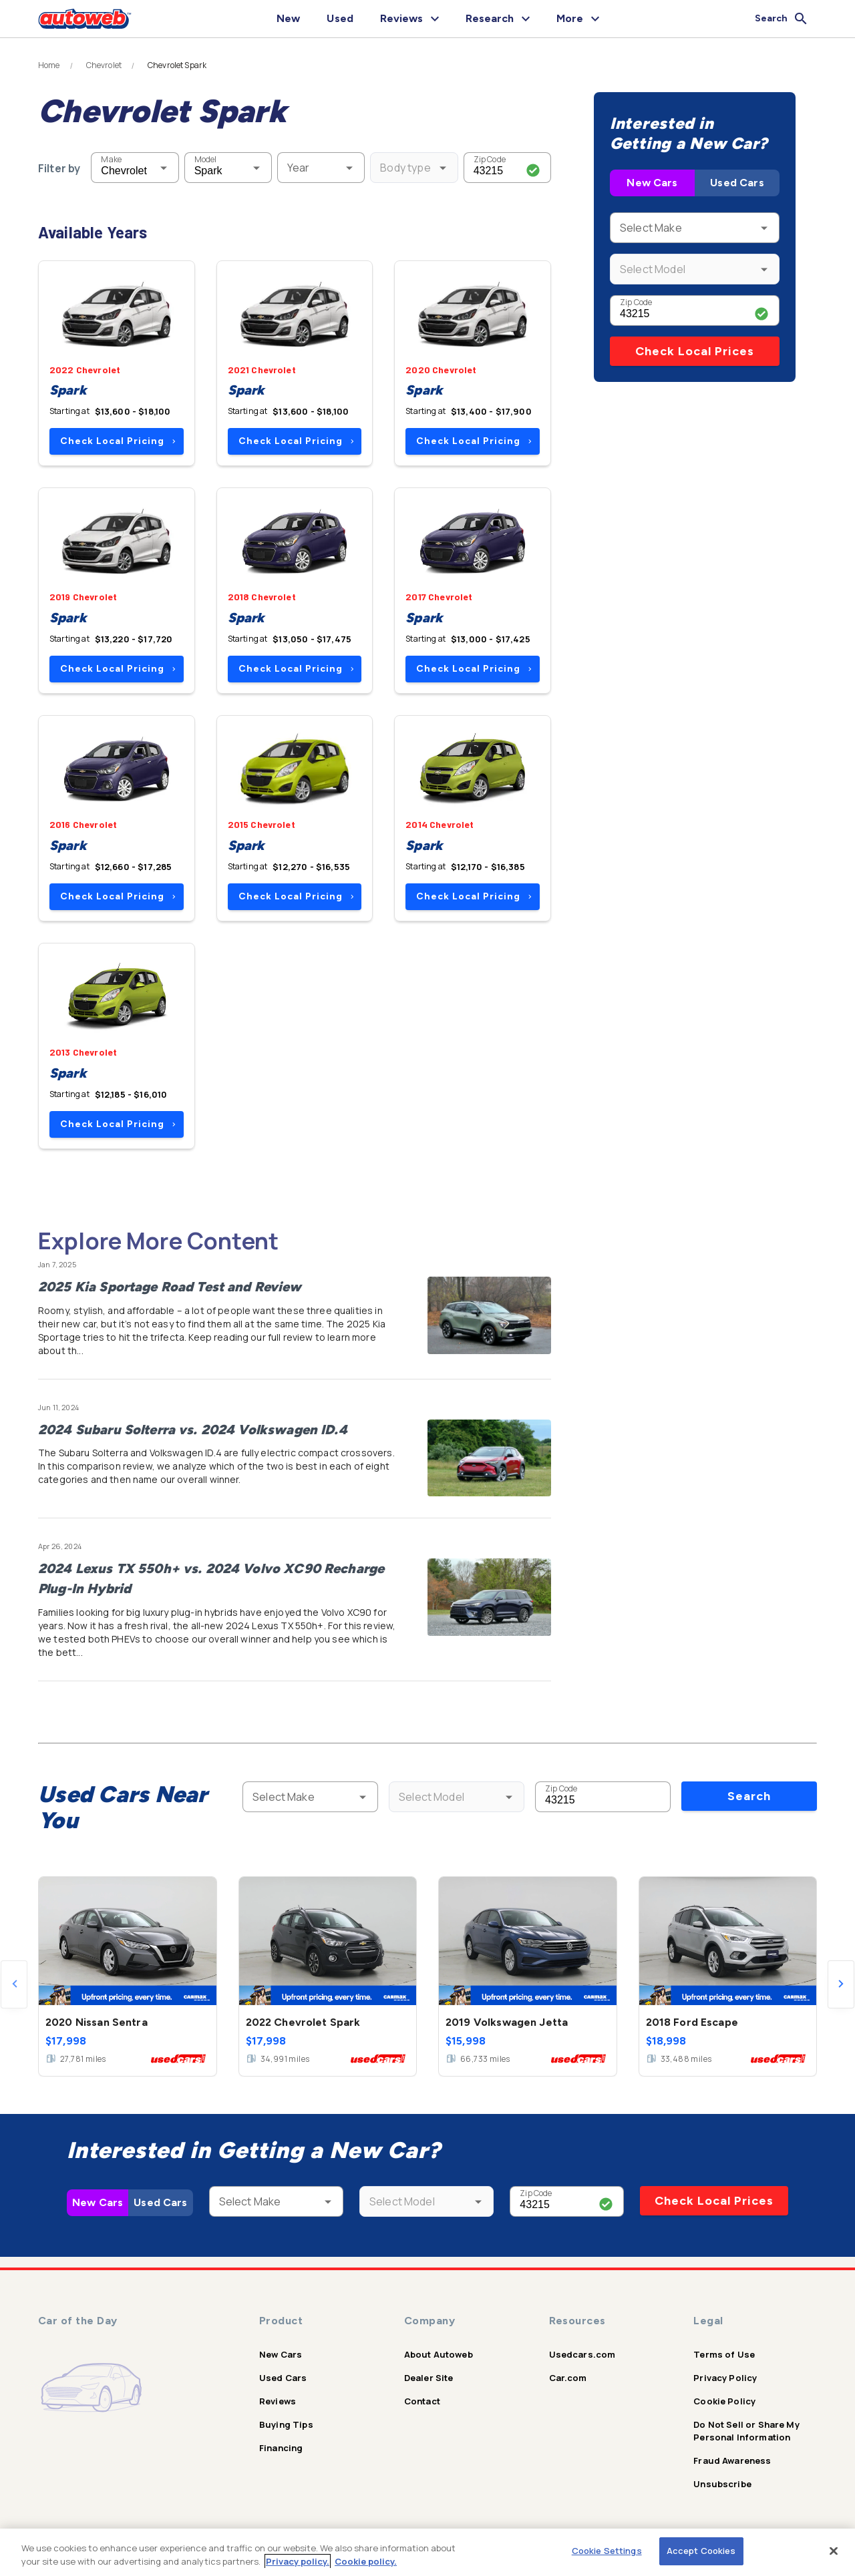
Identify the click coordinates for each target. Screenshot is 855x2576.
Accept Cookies (701, 2551)
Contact (422, 2401)
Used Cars (736, 182)
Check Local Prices (694, 351)
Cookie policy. (366, 2561)
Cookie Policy (724, 2401)
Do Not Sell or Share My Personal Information (746, 2430)
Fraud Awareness (732, 2460)
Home (49, 65)
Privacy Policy (725, 2378)
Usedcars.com (582, 2354)
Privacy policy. (297, 2561)
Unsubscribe (722, 2484)
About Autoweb (438, 2354)
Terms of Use (724, 2354)
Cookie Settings (607, 2551)
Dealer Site (429, 2378)
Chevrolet (104, 65)
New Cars (652, 182)
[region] (427, 2552)
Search (749, 1796)
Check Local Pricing (118, 441)
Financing (281, 2448)
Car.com (568, 2378)
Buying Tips (286, 2424)
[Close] (833, 2550)
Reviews (277, 2401)
